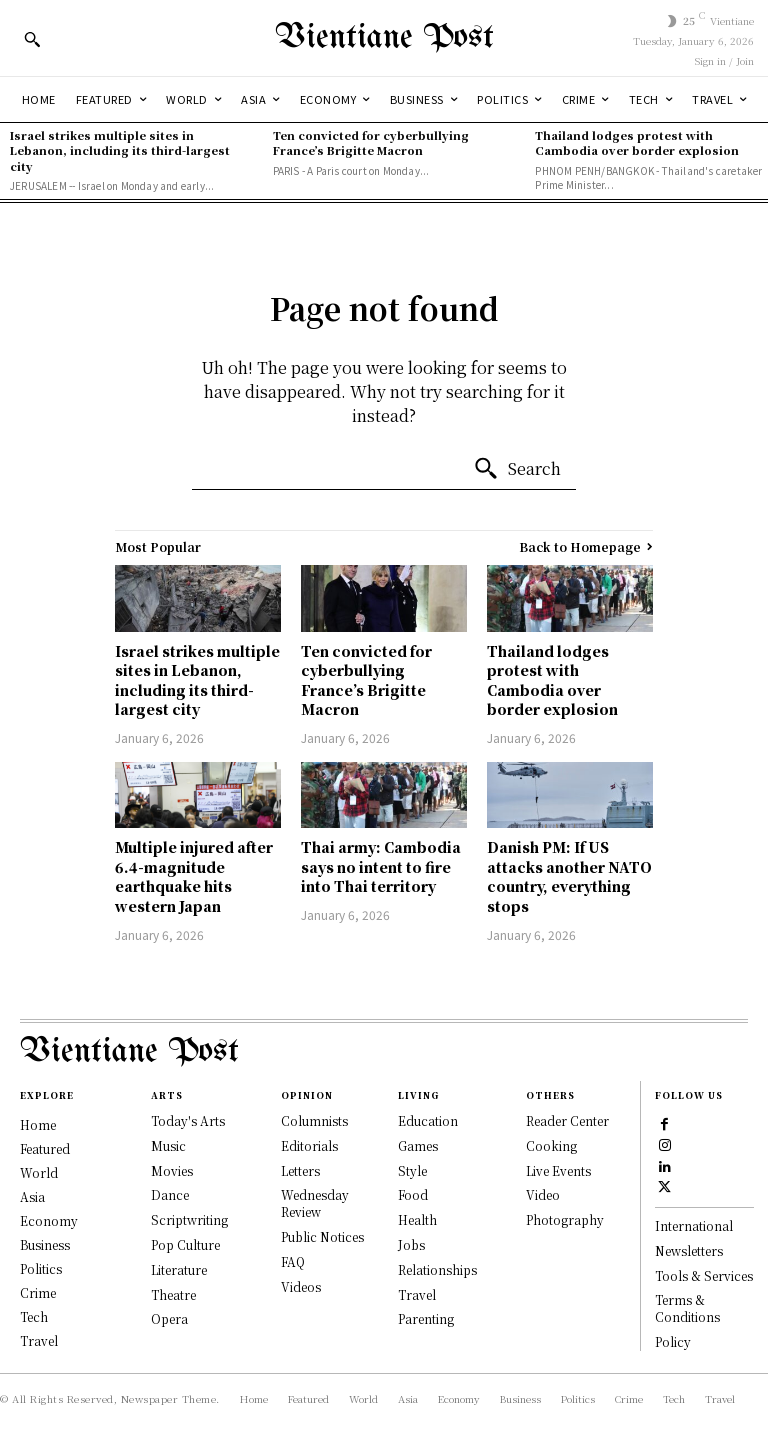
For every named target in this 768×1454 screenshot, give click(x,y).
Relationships (437, 1269)
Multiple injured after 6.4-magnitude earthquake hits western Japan (194, 876)
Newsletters (689, 1250)
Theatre (173, 1294)
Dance (170, 1194)
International (694, 1225)
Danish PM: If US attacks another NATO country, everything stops (569, 876)
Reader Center (567, 1120)
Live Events (558, 1170)
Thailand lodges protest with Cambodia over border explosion (637, 142)
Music (168, 1145)
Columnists (314, 1120)
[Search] (517, 469)
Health (417, 1219)
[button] (32, 39)
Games (418, 1145)
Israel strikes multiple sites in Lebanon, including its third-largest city (120, 150)
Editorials (309, 1145)
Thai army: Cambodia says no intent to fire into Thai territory (381, 866)
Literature (179, 1269)
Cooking (551, 1145)
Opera (169, 1318)
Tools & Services (704, 1275)
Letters (300, 1170)
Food (413, 1194)
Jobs (411, 1244)
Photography (565, 1219)
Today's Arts (188, 1120)
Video (543, 1194)
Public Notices (322, 1236)
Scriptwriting (189, 1219)
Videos (301, 1286)
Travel (417, 1294)
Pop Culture (185, 1244)
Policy (673, 1341)
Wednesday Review (315, 1203)
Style (412, 1170)
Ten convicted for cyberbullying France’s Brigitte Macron (371, 142)
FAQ (293, 1261)
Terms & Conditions (687, 1309)
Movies (172, 1170)
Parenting (426, 1318)
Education (428, 1120)
